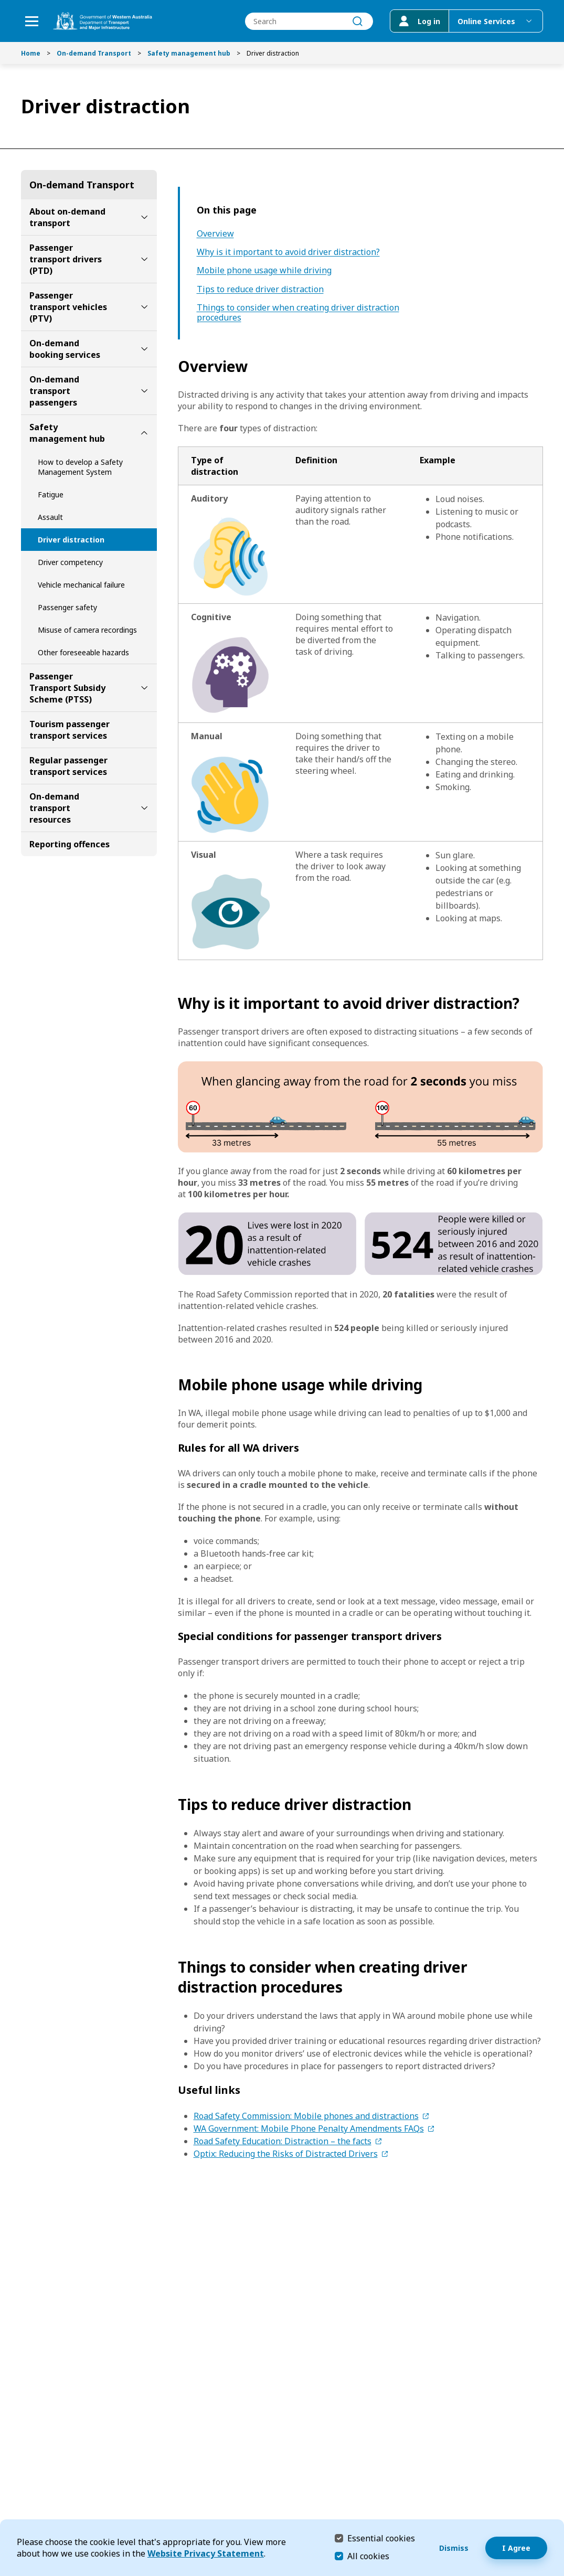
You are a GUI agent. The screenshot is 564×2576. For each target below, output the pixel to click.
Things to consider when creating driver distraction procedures (298, 313)
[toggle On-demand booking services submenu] (144, 348)
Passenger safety (67, 607)
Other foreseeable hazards (83, 652)
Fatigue (50, 494)
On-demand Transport (94, 53)
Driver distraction (71, 540)
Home (30, 53)
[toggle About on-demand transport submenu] (144, 217)
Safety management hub (188, 53)
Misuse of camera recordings (87, 630)
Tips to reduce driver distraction (260, 289)
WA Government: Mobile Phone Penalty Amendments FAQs (309, 2128)
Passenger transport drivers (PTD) (65, 259)
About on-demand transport (67, 217)
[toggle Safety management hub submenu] (144, 432)
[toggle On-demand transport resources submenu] (144, 808)
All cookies (368, 2556)
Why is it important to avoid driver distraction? (288, 252)
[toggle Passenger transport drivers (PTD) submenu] (144, 259)
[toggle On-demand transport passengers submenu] (144, 390)
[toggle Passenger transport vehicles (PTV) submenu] (144, 307)
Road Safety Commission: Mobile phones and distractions (306, 2116)
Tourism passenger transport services (69, 729)
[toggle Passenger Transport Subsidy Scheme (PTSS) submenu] (144, 687)
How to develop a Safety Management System (80, 467)
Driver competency (70, 562)
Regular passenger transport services (68, 766)
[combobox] (309, 21)
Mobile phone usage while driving (264, 270)
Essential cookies (381, 2538)
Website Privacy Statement (205, 2553)
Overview (215, 234)
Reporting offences (69, 844)
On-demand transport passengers (54, 391)
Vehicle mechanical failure (81, 585)
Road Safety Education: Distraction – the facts (282, 2141)
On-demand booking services (64, 348)
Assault (50, 517)
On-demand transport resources (54, 808)
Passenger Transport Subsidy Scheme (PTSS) (67, 687)
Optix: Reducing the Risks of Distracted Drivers (286, 2153)
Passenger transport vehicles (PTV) (68, 307)
